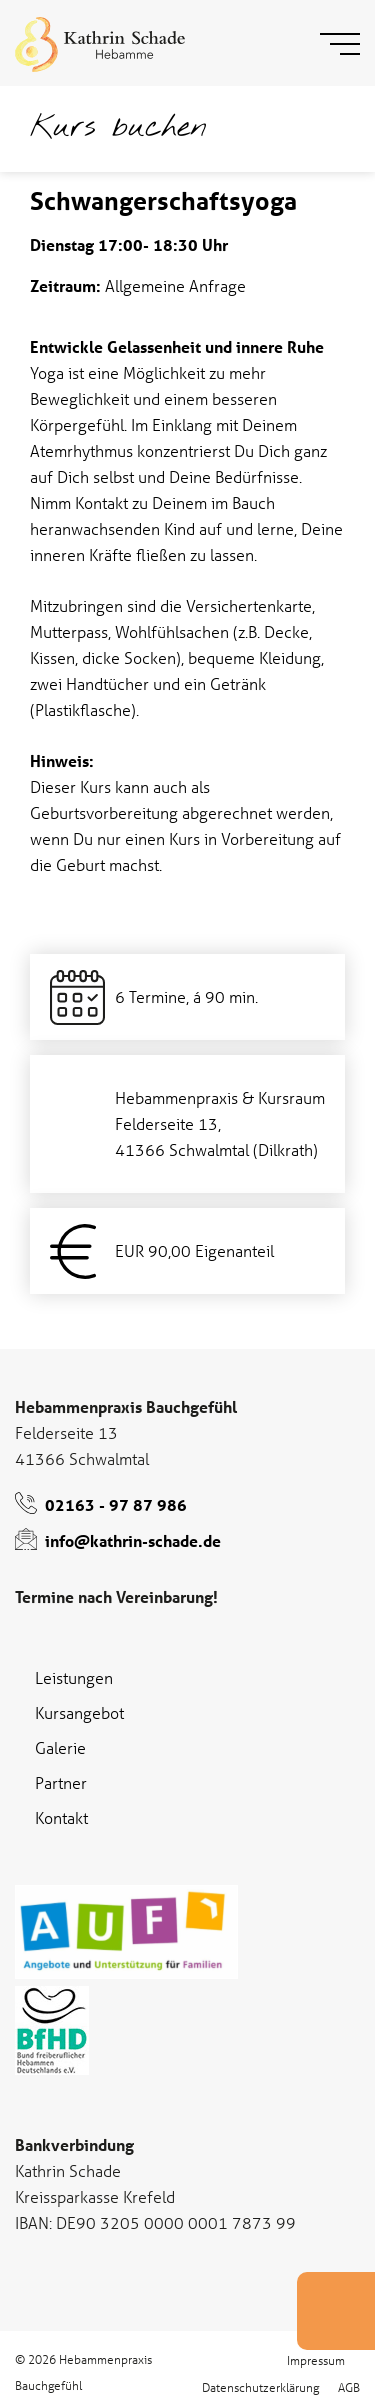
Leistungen (74, 1677)
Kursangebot (79, 1712)
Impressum (316, 2359)
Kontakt (61, 1817)
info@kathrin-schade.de (133, 1540)
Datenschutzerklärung (260, 2386)
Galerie (60, 1747)
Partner (61, 1782)
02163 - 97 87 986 (116, 1504)
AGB (349, 2386)
